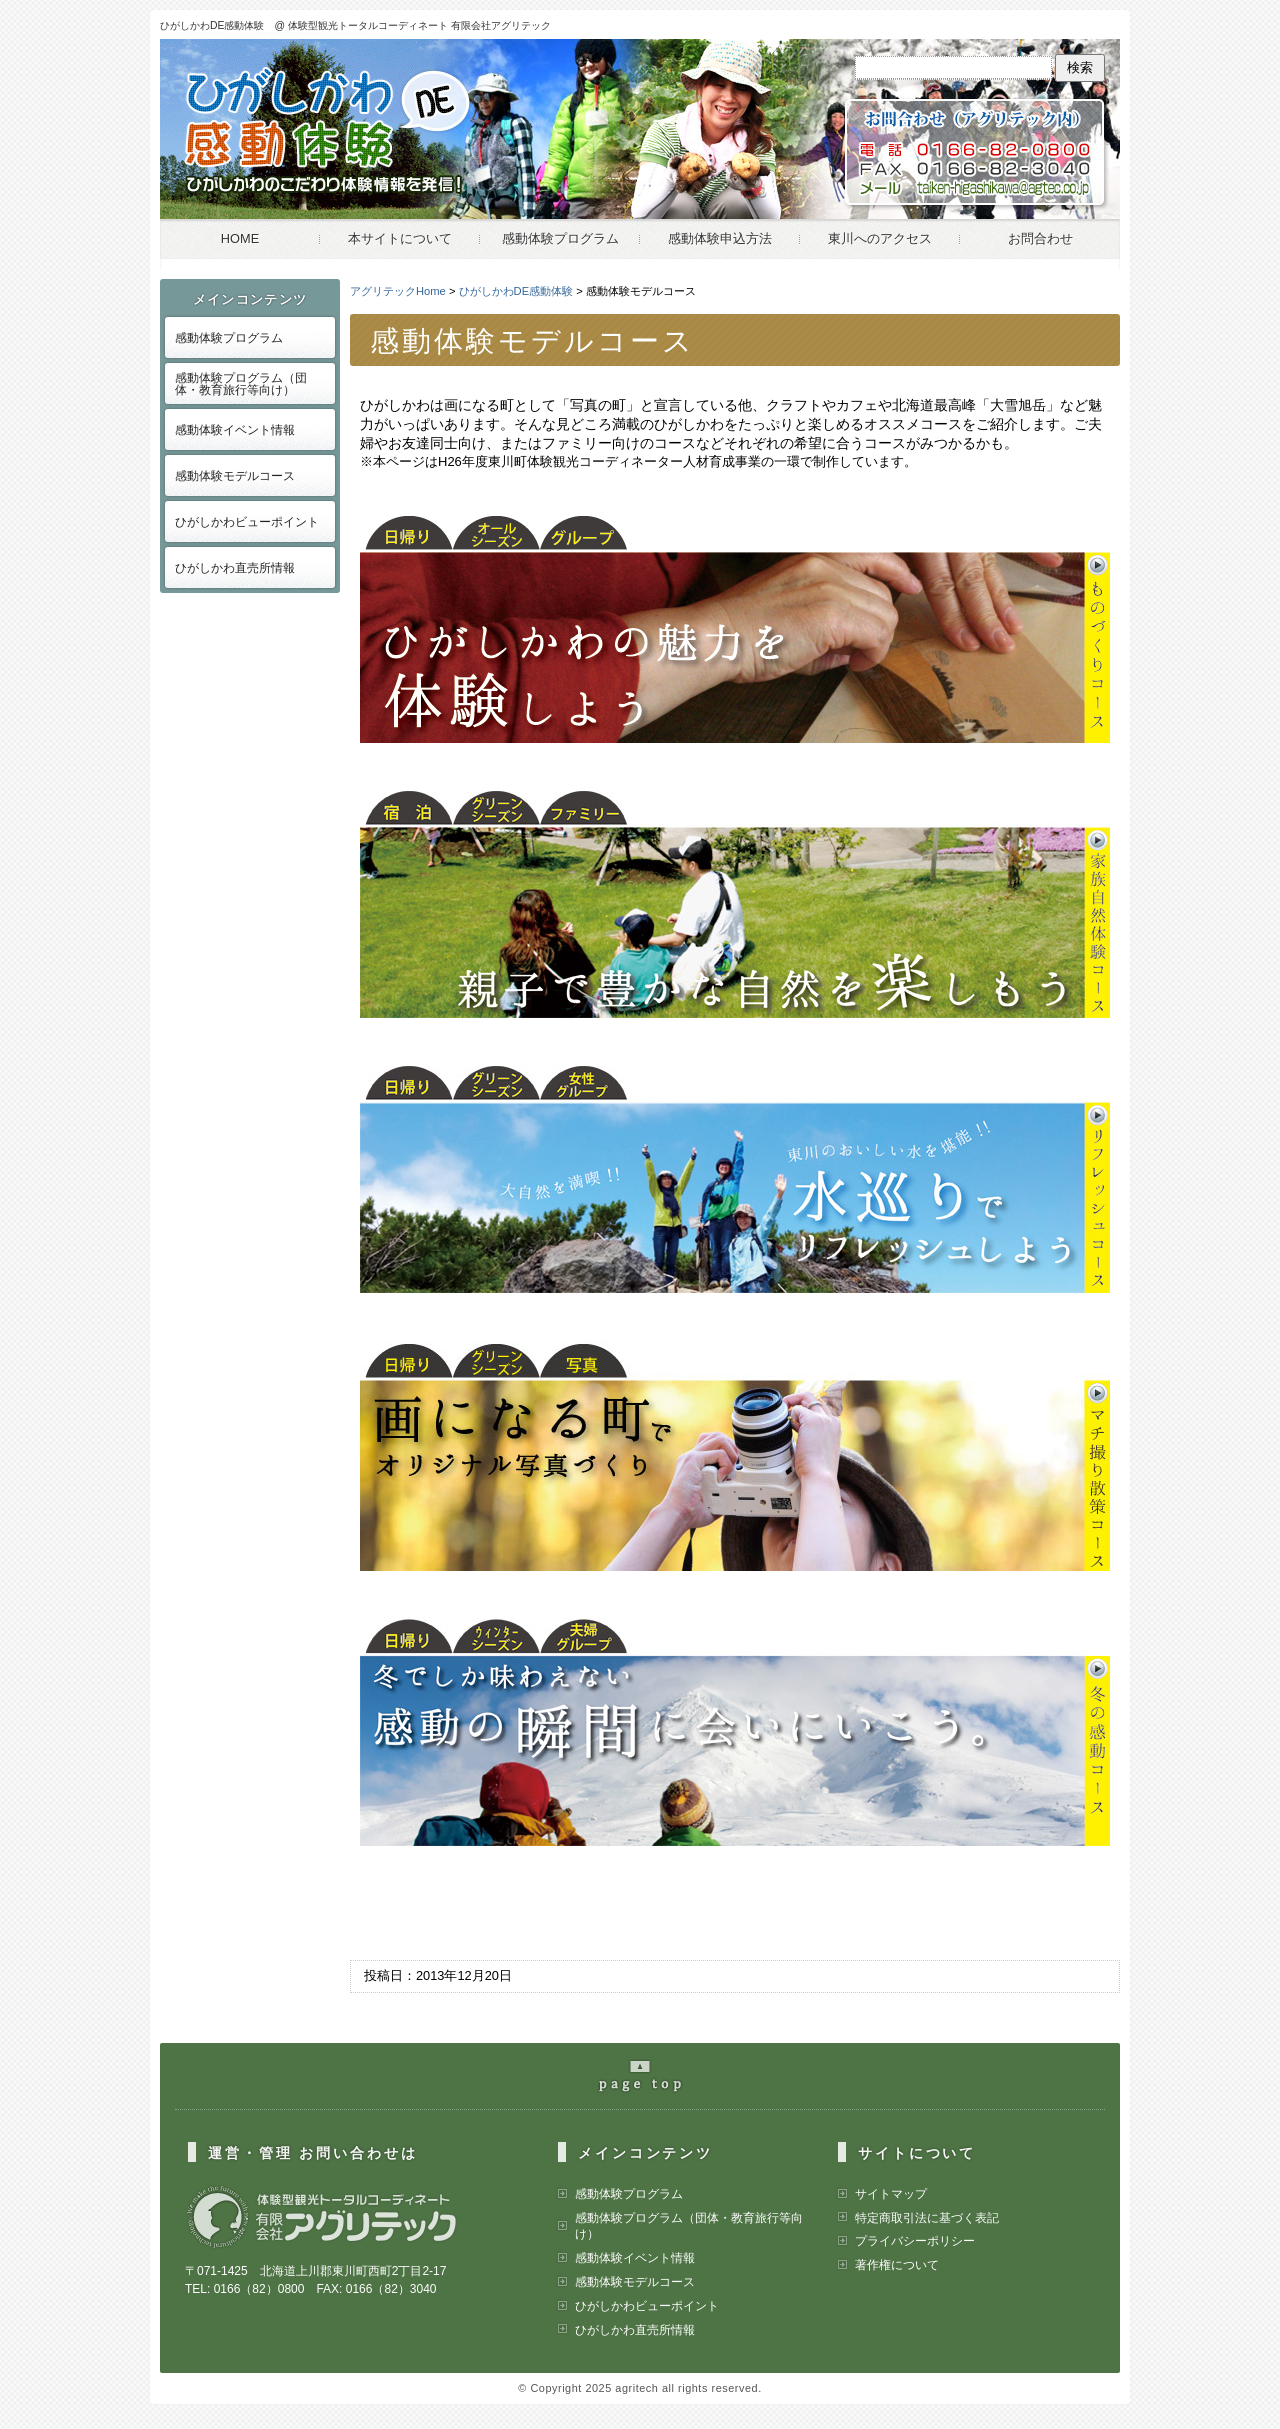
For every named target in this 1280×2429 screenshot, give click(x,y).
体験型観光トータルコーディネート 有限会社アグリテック (419, 25)
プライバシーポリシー (915, 2241)
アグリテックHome (398, 291)
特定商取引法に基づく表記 (927, 2218)
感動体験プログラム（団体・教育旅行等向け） (241, 384)
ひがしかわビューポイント (247, 522)
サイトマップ (891, 2194)
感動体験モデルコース (235, 476)
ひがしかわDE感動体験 (516, 291)
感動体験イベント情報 (235, 430)
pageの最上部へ (650, 2084)
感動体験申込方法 (720, 238)
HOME (240, 238)
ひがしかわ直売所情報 (235, 568)
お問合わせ (1040, 238)
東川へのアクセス (880, 238)
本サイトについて (400, 238)
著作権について (897, 2265)
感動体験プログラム (560, 238)
